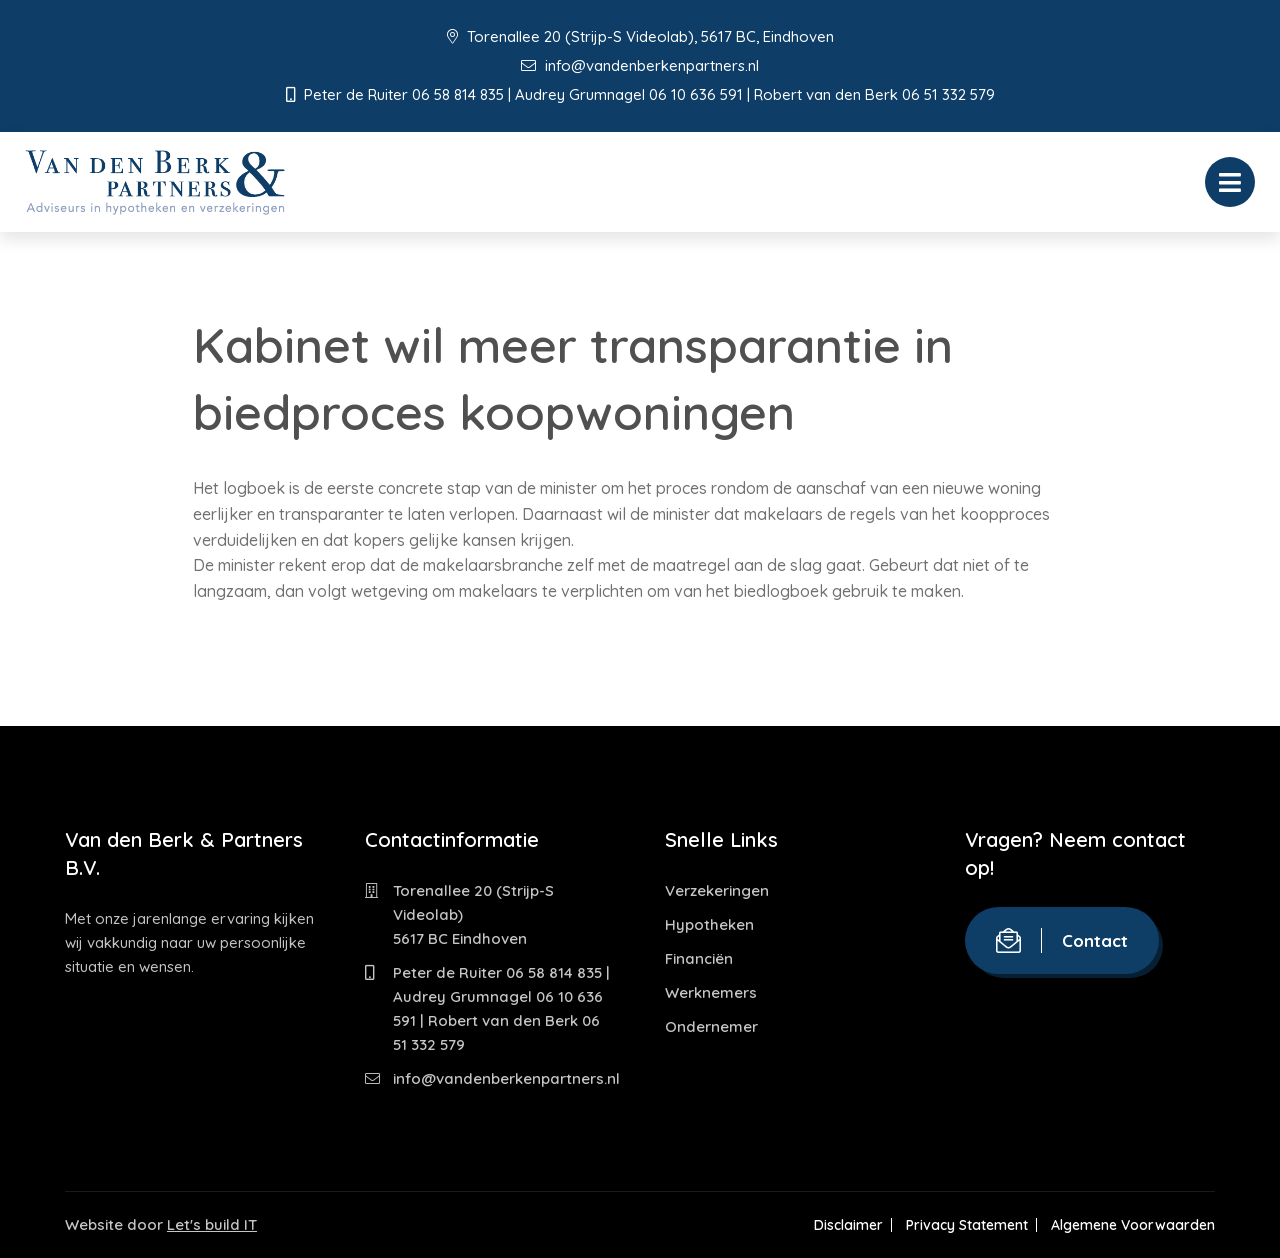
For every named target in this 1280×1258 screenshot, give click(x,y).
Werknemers (711, 992)
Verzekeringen (717, 890)
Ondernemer (711, 1026)
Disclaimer (846, 1225)
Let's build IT (212, 1224)
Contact (1062, 940)
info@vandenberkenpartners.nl (640, 65)
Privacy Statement (966, 1225)
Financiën (699, 958)
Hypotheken (709, 924)
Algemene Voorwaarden (1133, 1225)
